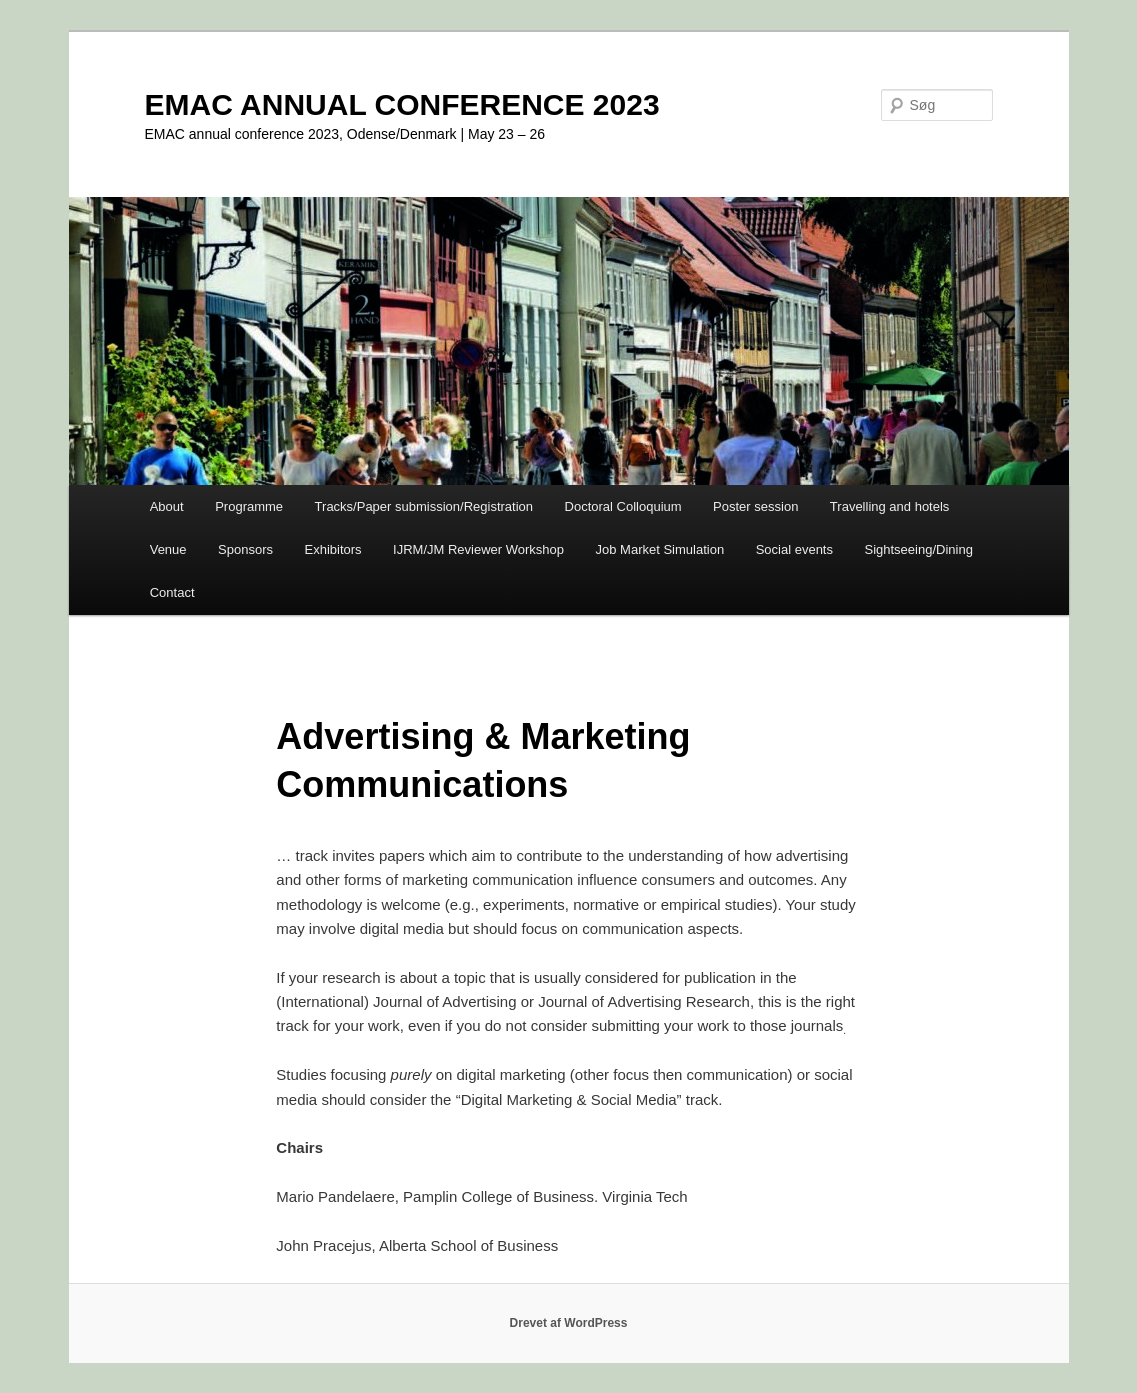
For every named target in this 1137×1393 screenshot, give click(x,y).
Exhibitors (332, 549)
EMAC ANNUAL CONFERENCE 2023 (402, 104)
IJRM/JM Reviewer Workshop (478, 549)
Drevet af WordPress (569, 1323)
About (167, 506)
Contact (172, 592)
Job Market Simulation (660, 549)
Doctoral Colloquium (623, 506)
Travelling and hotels (889, 506)
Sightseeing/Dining (918, 549)
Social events (794, 549)
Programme (249, 506)
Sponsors (245, 549)
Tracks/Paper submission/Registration (424, 506)
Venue (168, 549)
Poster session (755, 506)
